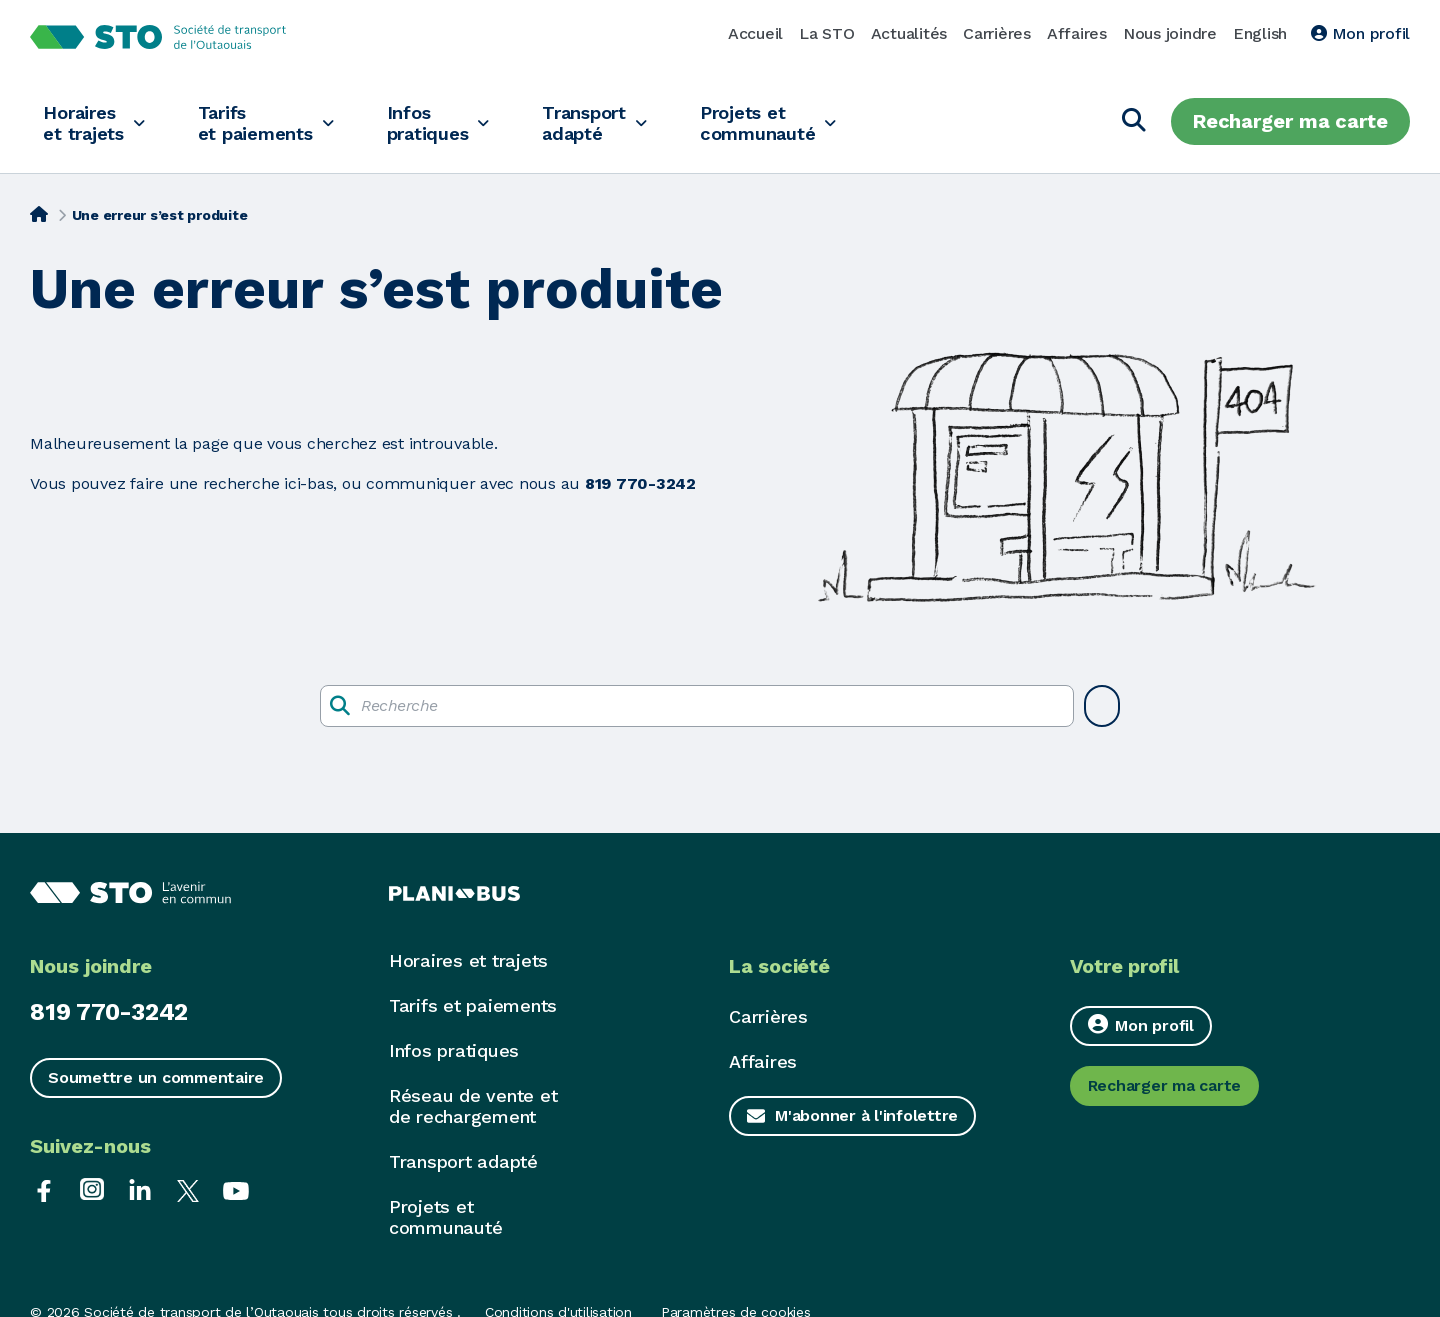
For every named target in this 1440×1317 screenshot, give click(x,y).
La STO (827, 33)
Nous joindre (1170, 33)
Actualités (909, 33)
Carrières (997, 33)
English (1260, 33)
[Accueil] (39, 213)
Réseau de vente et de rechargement (473, 1106)
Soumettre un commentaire (156, 1077)
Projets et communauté (798, 122)
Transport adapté (615, 122)
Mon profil (1360, 33)
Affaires (1077, 33)
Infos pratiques (450, 122)
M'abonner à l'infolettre (866, 1115)
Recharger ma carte (1290, 121)
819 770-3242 (109, 1012)
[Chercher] (1134, 121)
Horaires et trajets (86, 122)
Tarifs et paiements (268, 122)
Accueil (755, 33)
